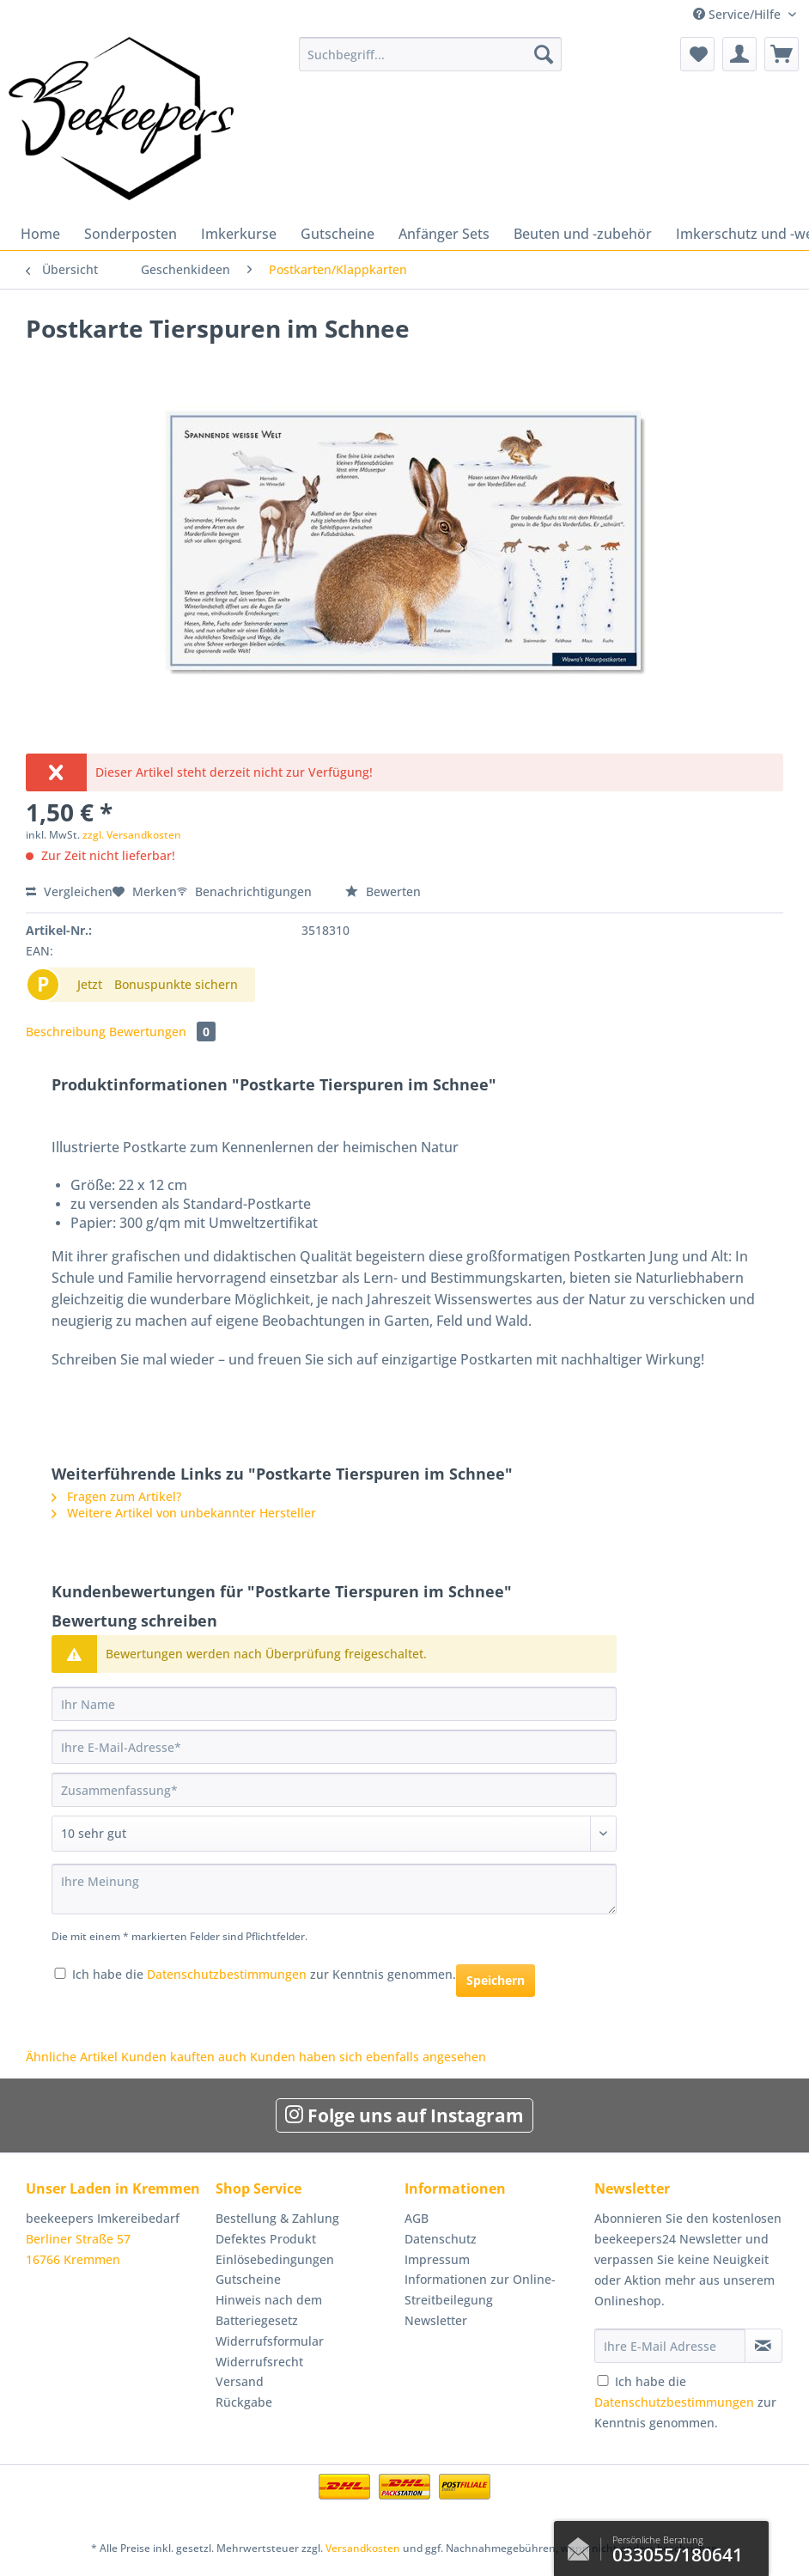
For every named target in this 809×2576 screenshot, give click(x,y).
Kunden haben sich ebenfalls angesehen (368, 2056)
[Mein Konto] (739, 54)
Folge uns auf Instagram (404, 2115)
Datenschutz (440, 2239)
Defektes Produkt (266, 2239)
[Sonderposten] (130, 233)
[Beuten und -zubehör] (583, 233)
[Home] (40, 233)
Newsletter (435, 2320)
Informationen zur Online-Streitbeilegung (480, 2289)
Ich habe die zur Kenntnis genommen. (264, 1974)
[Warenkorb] (781, 54)
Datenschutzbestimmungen (227, 1974)
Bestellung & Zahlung (277, 2218)
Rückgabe (244, 2402)
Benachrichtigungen (246, 891)
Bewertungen (162, 1031)
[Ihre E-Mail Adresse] (669, 2346)
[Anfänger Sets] (444, 233)
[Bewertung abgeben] (334, 1834)
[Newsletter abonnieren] (763, 2346)
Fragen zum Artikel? (116, 1496)
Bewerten (383, 891)
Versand (240, 2381)
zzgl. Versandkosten (131, 834)
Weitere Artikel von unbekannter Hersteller (184, 1513)
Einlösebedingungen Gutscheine (275, 2269)
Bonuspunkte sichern (176, 984)
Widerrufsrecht (259, 2361)
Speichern (495, 1980)
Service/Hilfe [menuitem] (738, 14)
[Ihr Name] (334, 1704)
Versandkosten (362, 2548)
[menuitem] (430, 62)
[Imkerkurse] (239, 233)
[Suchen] (544, 54)
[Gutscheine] (337, 233)
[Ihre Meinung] (334, 1889)
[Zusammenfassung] (334, 1790)
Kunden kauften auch (183, 2056)
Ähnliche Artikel (72, 2056)
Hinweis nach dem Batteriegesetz (269, 2310)
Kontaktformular (583, 2545)
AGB (416, 2218)
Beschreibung (66, 1031)
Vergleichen (69, 891)
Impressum (437, 2259)
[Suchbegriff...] (430, 54)
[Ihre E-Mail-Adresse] (334, 1747)
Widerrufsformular (270, 2341)
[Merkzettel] (697, 54)
